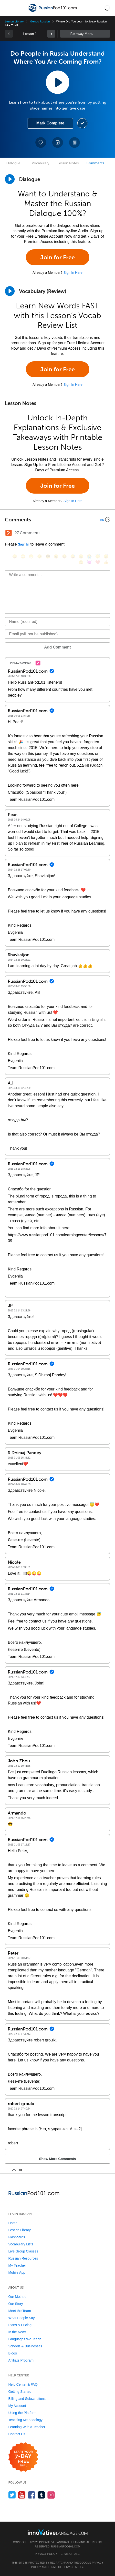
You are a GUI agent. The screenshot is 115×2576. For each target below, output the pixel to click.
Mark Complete (50, 123)
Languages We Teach (24, 2339)
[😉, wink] (81, 556)
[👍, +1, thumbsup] (106, 562)
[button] (107, 8)
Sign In (23, 544)
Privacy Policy (46, 2553)
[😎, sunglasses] (48, 556)
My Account (17, 2406)
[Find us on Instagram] (51, 2495)
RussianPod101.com (65, 2546)
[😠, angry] (56, 556)
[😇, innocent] (98, 556)
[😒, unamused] (39, 556)
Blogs (12, 2353)
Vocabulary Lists (20, 2244)
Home (12, 2223)
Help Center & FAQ (23, 2384)
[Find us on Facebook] (31, 2495)
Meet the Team (19, 2311)
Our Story (15, 2304)
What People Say (21, 2318)
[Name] (57, 621)
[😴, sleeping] (106, 556)
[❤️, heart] (98, 562)
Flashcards (16, 2237)
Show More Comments (57, 2159)
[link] (51, 34)
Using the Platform (22, 2413)
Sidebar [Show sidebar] (85, 34)
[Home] (53, 11)
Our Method (17, 2297)
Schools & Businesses (25, 2346)
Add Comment (57, 647)
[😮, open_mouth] (81, 562)
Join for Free (57, 257)
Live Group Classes (23, 2251)
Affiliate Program (20, 2360)
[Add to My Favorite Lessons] (40, 142)
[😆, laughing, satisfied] (64, 556)
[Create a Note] (57, 142)
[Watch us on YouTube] (22, 2495)
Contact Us (16, 2434)
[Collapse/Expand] (57, 519)
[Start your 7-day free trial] (23, 2457)
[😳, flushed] (23, 556)
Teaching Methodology (25, 2420)
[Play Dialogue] (10, 179)
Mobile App (16, 2272)
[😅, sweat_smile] (73, 556)
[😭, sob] (89, 556)
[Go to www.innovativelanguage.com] (58, 2531)
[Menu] (8, 8)
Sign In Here (73, 272)
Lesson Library (14, 21)
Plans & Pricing (19, 2325)
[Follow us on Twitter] (12, 2495)
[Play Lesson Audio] (57, 82)
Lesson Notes (68, 163)
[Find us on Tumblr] (41, 2495)
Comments (95, 163)
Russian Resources (23, 2258)
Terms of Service (61, 2567)
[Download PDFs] (74, 142)
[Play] (10, 291)
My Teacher (17, 2265)
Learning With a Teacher (26, 2427)
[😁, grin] (31, 556)
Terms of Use (69, 2553)
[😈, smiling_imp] (89, 562)
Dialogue (13, 163)
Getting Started (19, 2391)
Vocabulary (40, 163)
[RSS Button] (8, 533)
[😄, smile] (14, 556)
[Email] (57, 634)
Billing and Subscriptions (27, 2399)
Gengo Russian (40, 21)
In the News (17, 2332)
